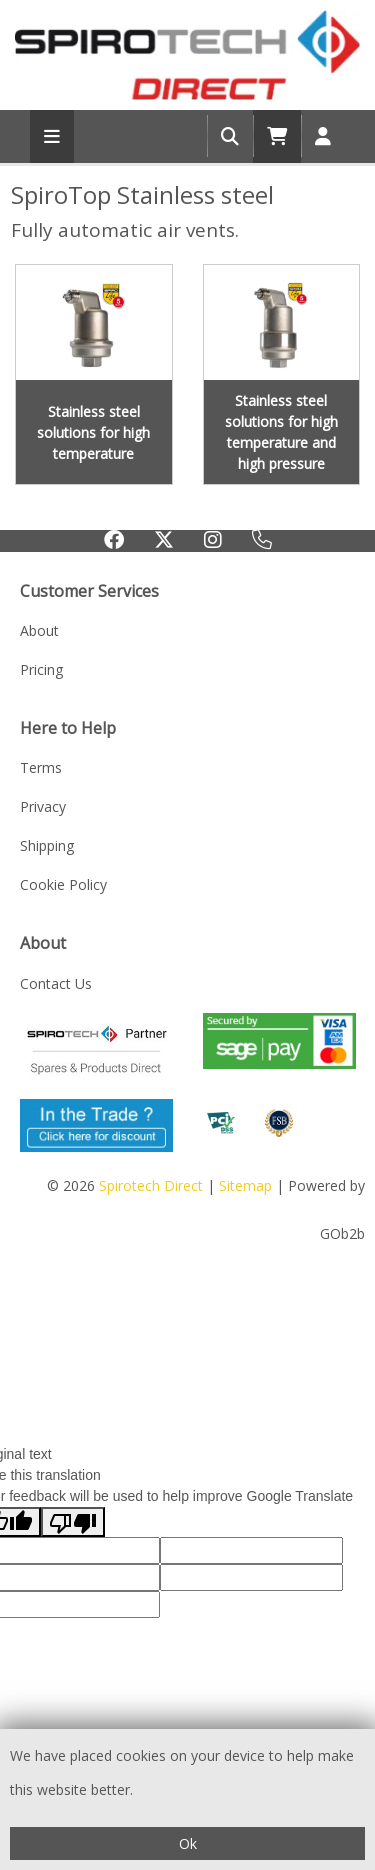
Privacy (43, 806)
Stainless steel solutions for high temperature (93, 432)
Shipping (47, 845)
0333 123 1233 (262, 543)
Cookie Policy (63, 884)
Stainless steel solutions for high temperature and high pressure (281, 432)
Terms (41, 767)
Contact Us (56, 983)
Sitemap (245, 1185)
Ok (188, 1843)
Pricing (41, 669)
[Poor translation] (73, 1522)
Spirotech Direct (151, 1185)
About (39, 630)
